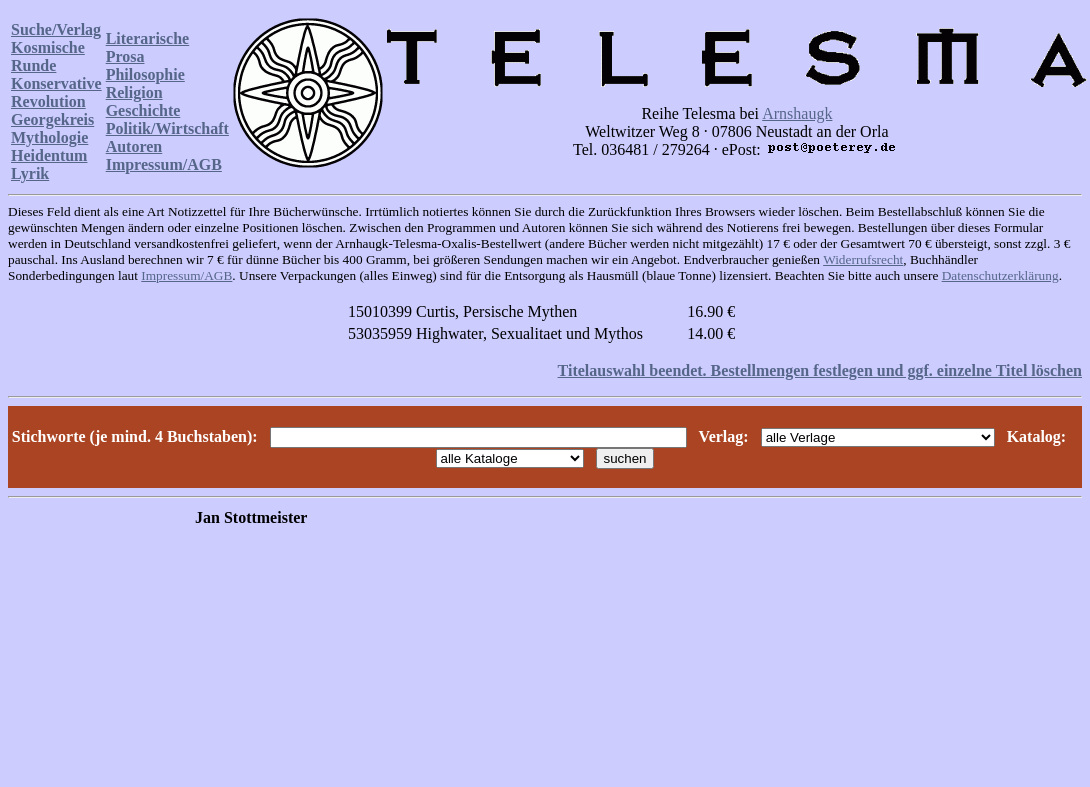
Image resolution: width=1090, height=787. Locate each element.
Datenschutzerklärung (1000, 275)
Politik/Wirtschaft (167, 128)
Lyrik (30, 173)
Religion (134, 92)
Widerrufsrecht (863, 259)
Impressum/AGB (164, 164)
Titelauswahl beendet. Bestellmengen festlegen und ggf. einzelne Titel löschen (820, 370)
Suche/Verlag (56, 29)
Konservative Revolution (56, 92)
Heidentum (49, 155)
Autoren (134, 146)
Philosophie (145, 74)
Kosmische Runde (48, 56)
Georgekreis (52, 119)
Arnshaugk (797, 113)
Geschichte (143, 110)
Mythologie (49, 137)
